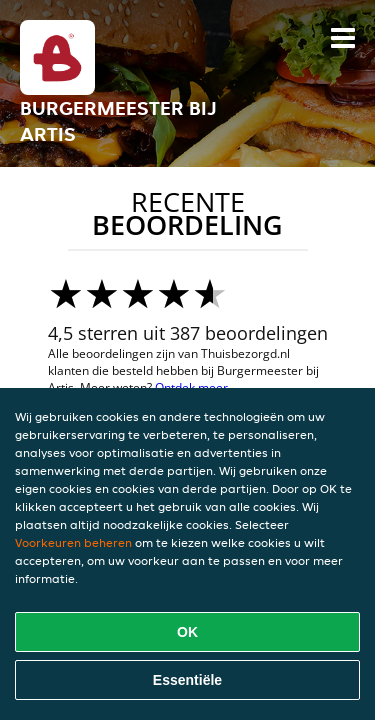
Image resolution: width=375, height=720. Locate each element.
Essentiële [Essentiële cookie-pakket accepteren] (187, 680)
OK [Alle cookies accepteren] (187, 632)
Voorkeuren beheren (73, 542)
